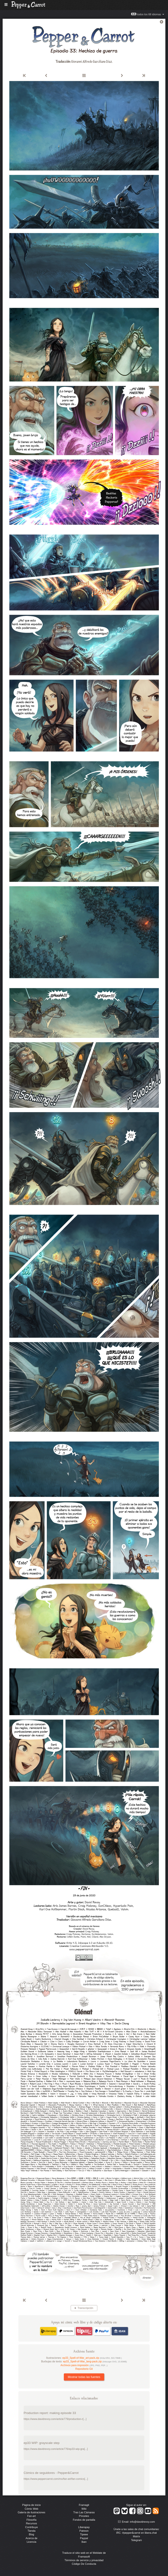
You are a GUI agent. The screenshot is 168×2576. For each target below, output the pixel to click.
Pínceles (84, 2516)
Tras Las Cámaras (84, 2512)
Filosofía (31, 2519)
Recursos (31, 2523)
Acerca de (31, 2538)
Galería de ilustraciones (31, 2512)
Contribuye (31, 2527)
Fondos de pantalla (84, 2519)
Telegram (136, 2540)
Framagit (84, 2505)
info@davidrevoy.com (142, 2521)
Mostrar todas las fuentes (84, 2377)
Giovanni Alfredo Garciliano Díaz (91, 61)
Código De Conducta (84, 2564)
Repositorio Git (84, 2368)
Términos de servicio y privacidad (83, 2560)
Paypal (84, 2538)
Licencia (31, 2541)
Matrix (136, 2536)
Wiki (84, 2508)
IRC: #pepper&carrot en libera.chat (136, 2532)
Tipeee (84, 2534)
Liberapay (84, 2527)
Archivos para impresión (84, 2365)
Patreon (84, 2530)
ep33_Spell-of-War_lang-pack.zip (95, 2361)
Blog (31, 2534)
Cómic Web (31, 2508)
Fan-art (31, 2516)
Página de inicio (31, 2505)
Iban (83, 2541)
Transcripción (85, 2308)
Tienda (31, 2530)
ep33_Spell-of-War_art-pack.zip (92, 2357)
